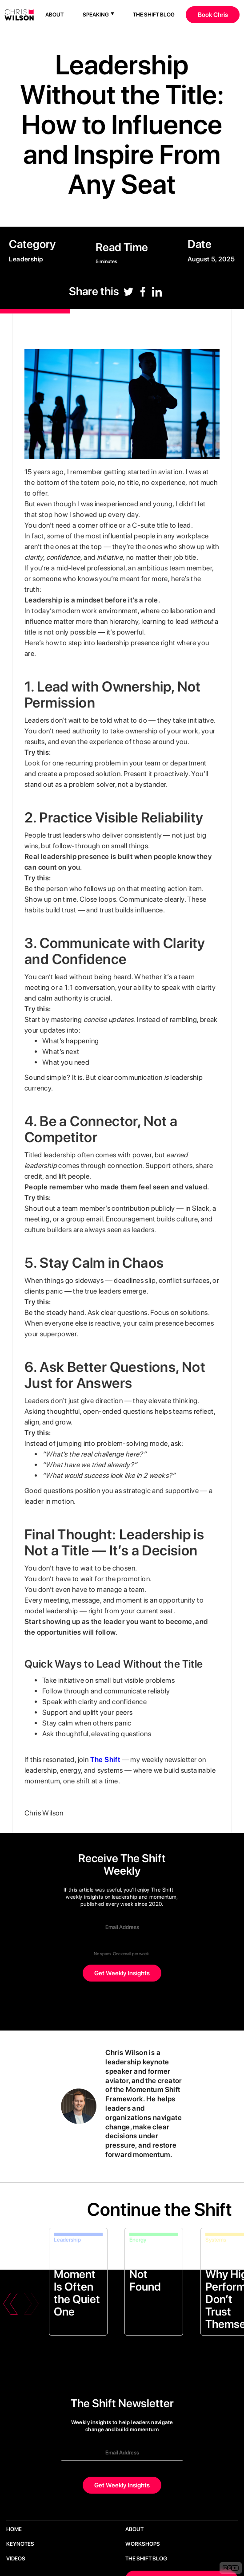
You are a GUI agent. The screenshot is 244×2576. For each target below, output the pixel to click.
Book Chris (213, 14)
